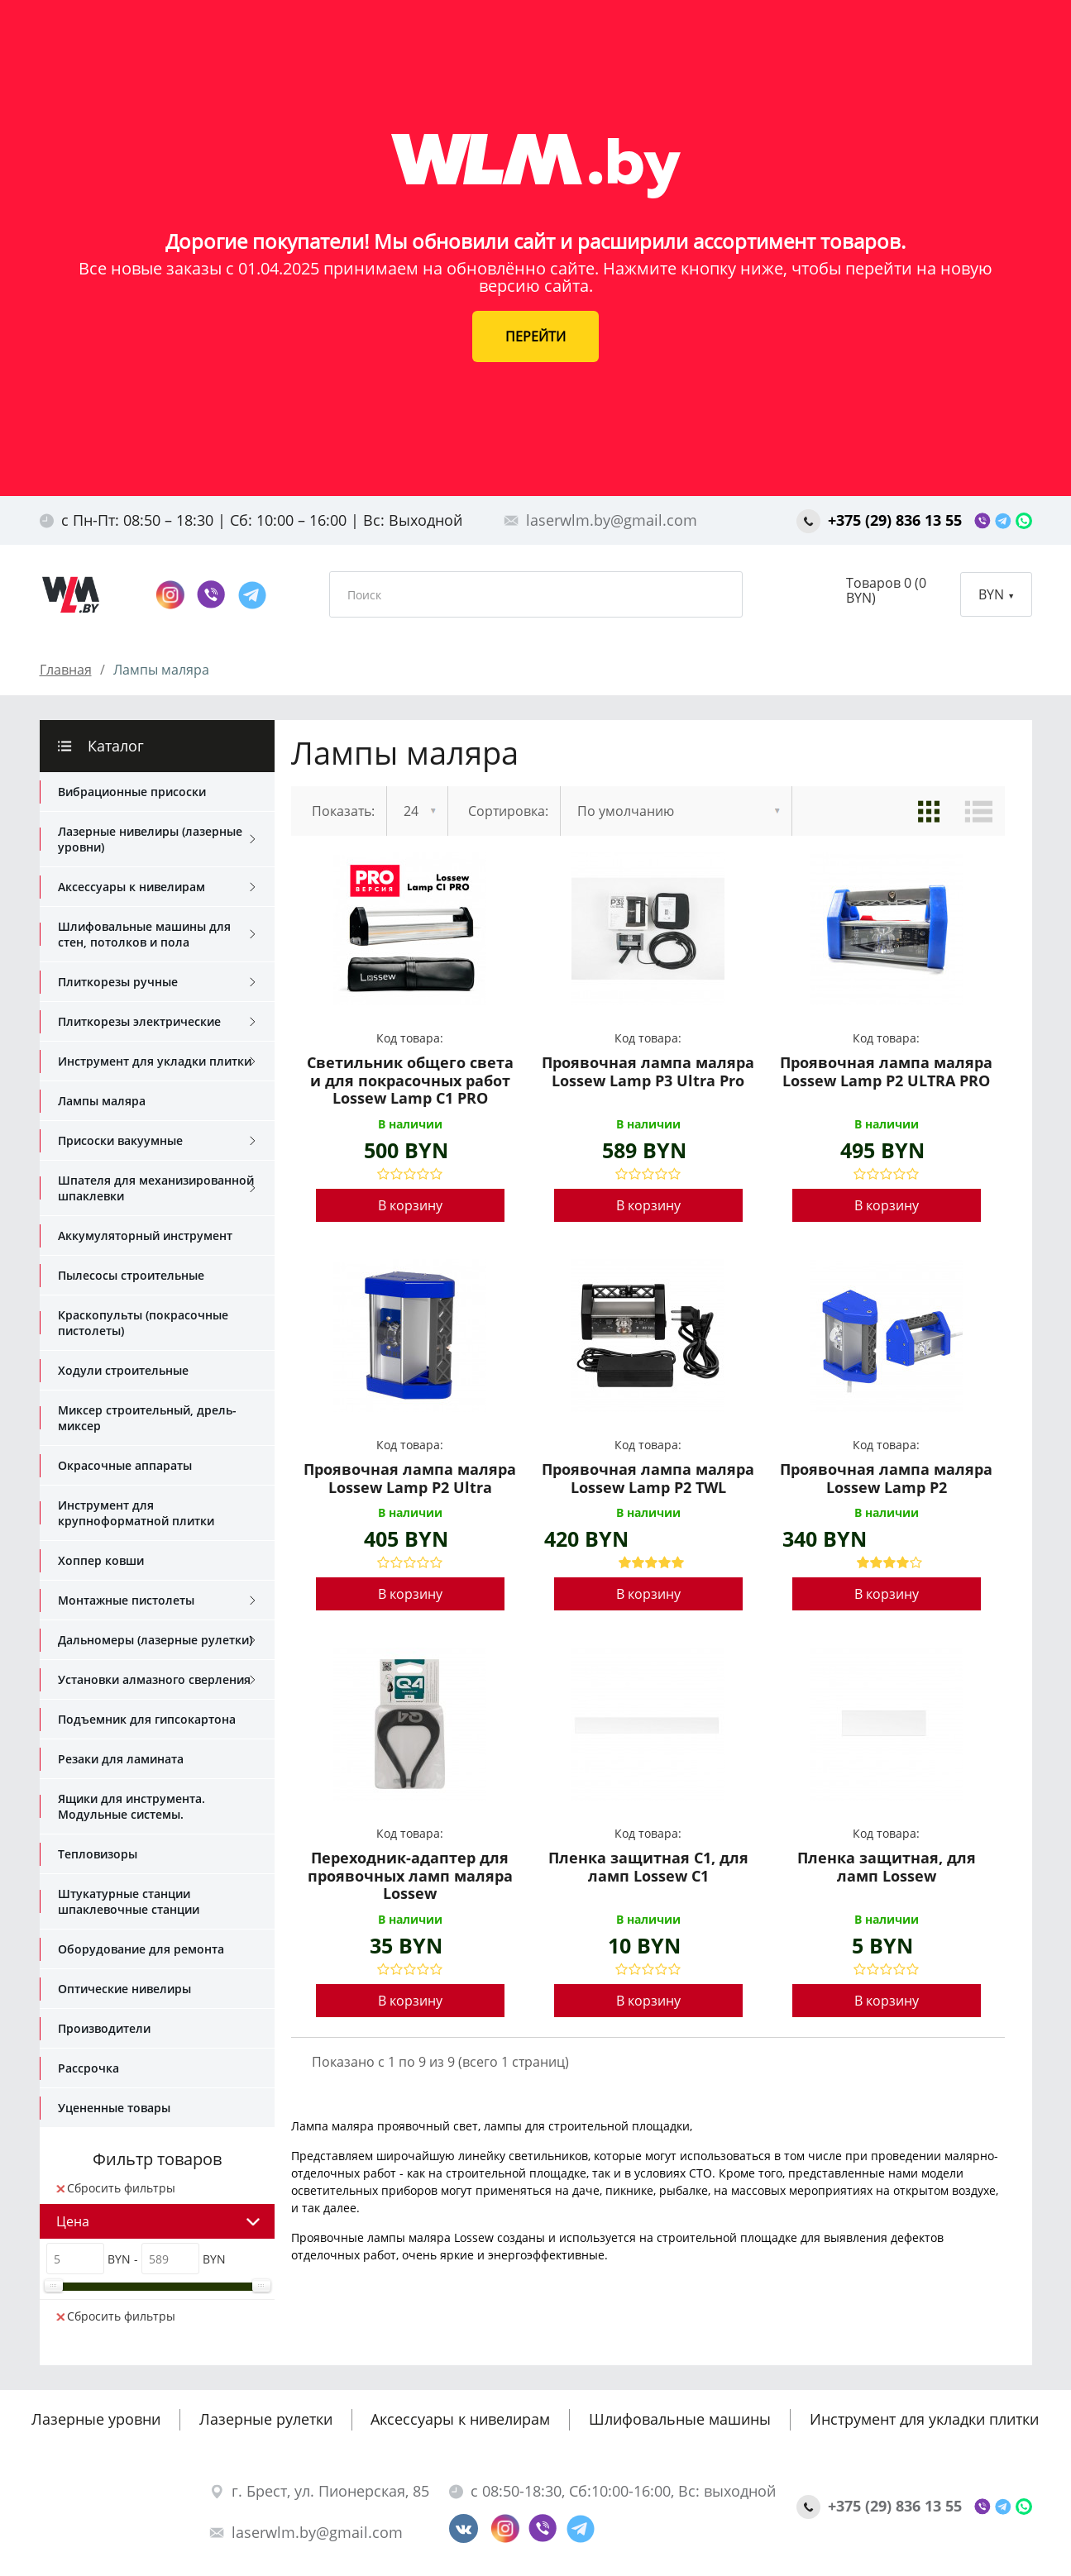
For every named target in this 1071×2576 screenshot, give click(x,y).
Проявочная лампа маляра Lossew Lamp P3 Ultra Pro (648, 1072)
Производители (104, 2028)
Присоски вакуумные (157, 1141)
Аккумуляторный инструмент (145, 1235)
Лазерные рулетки (265, 2419)
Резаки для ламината (121, 1759)
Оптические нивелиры (124, 1988)
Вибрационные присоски (132, 791)
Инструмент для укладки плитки (157, 1061)
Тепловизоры (97, 1854)
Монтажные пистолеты (157, 1600)
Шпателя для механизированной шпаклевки (157, 1188)
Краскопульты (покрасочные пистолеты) (143, 1322)
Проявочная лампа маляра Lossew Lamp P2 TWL (648, 1478)
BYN (995, 594)
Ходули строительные (123, 1370)
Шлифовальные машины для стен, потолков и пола (157, 934)
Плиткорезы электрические (157, 1022)
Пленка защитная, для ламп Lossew (886, 1867)
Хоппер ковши (101, 1560)
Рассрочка (88, 2068)
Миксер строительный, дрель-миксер (147, 1417)
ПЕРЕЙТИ (535, 336)
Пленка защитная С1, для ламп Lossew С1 (648, 1867)
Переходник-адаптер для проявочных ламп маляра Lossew (410, 1876)
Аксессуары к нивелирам (157, 887)
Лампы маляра (102, 1101)
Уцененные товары (114, 2108)
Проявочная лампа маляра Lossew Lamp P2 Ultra (410, 1478)
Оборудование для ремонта (141, 1949)
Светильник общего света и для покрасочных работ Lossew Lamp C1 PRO (410, 1081)
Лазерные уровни (95, 2419)
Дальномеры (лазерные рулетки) (157, 1640)
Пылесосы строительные (131, 1275)
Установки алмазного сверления (157, 1680)
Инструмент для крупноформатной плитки (136, 1513)
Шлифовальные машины (680, 2419)
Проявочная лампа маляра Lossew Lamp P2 (886, 1478)
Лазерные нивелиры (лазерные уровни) (157, 839)
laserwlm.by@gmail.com (600, 520)
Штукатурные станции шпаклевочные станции (128, 1901)
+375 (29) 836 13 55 (881, 520)
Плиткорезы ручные (157, 982)
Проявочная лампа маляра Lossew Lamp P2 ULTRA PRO (886, 1072)
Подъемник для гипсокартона (147, 1719)
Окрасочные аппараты (125, 1465)
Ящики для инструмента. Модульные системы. (131, 1806)
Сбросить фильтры (115, 2188)
